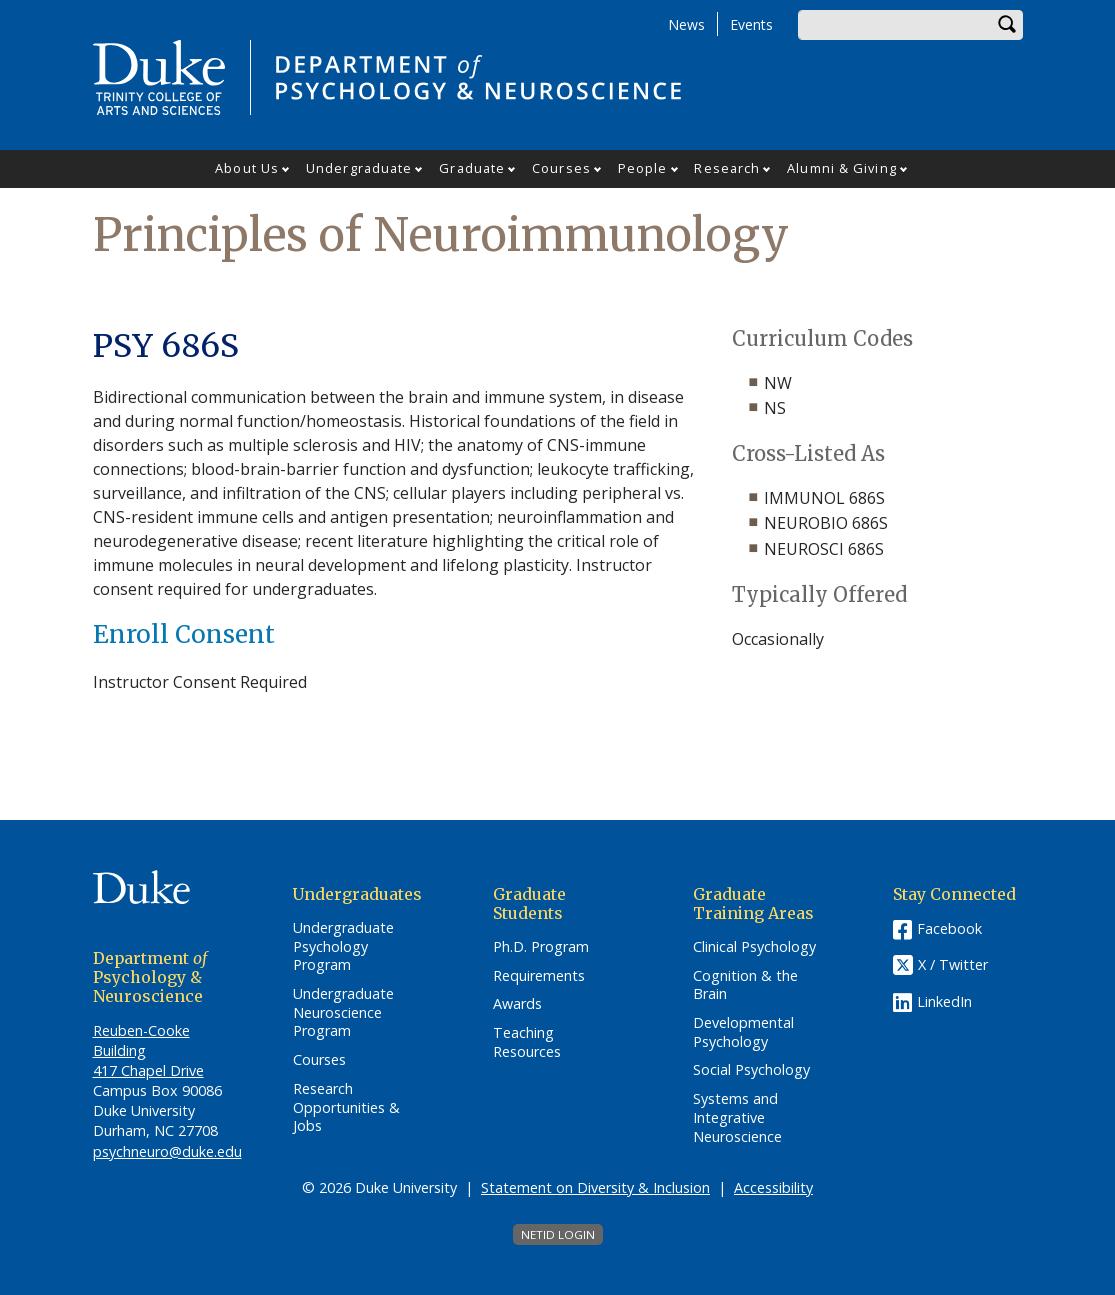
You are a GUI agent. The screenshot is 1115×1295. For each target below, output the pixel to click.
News (686, 24)
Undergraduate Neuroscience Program (343, 1012)
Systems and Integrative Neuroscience (737, 1117)
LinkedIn (944, 1001)
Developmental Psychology (743, 1032)
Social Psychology (751, 1070)
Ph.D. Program (541, 947)
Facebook (949, 928)
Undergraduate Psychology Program (343, 946)
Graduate (472, 168)
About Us (247, 168)
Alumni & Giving (842, 168)
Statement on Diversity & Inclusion (595, 1187)
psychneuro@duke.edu (167, 1151)
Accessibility (773, 1187)
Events (751, 24)
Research (727, 168)
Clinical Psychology (754, 947)
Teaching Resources (527, 1042)
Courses (561, 168)
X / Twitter (953, 964)
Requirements (539, 976)
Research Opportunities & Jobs (346, 1107)
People (643, 168)
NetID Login (558, 1234)
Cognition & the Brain (745, 985)
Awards (517, 1004)
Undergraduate (359, 168)
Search (1008, 25)
